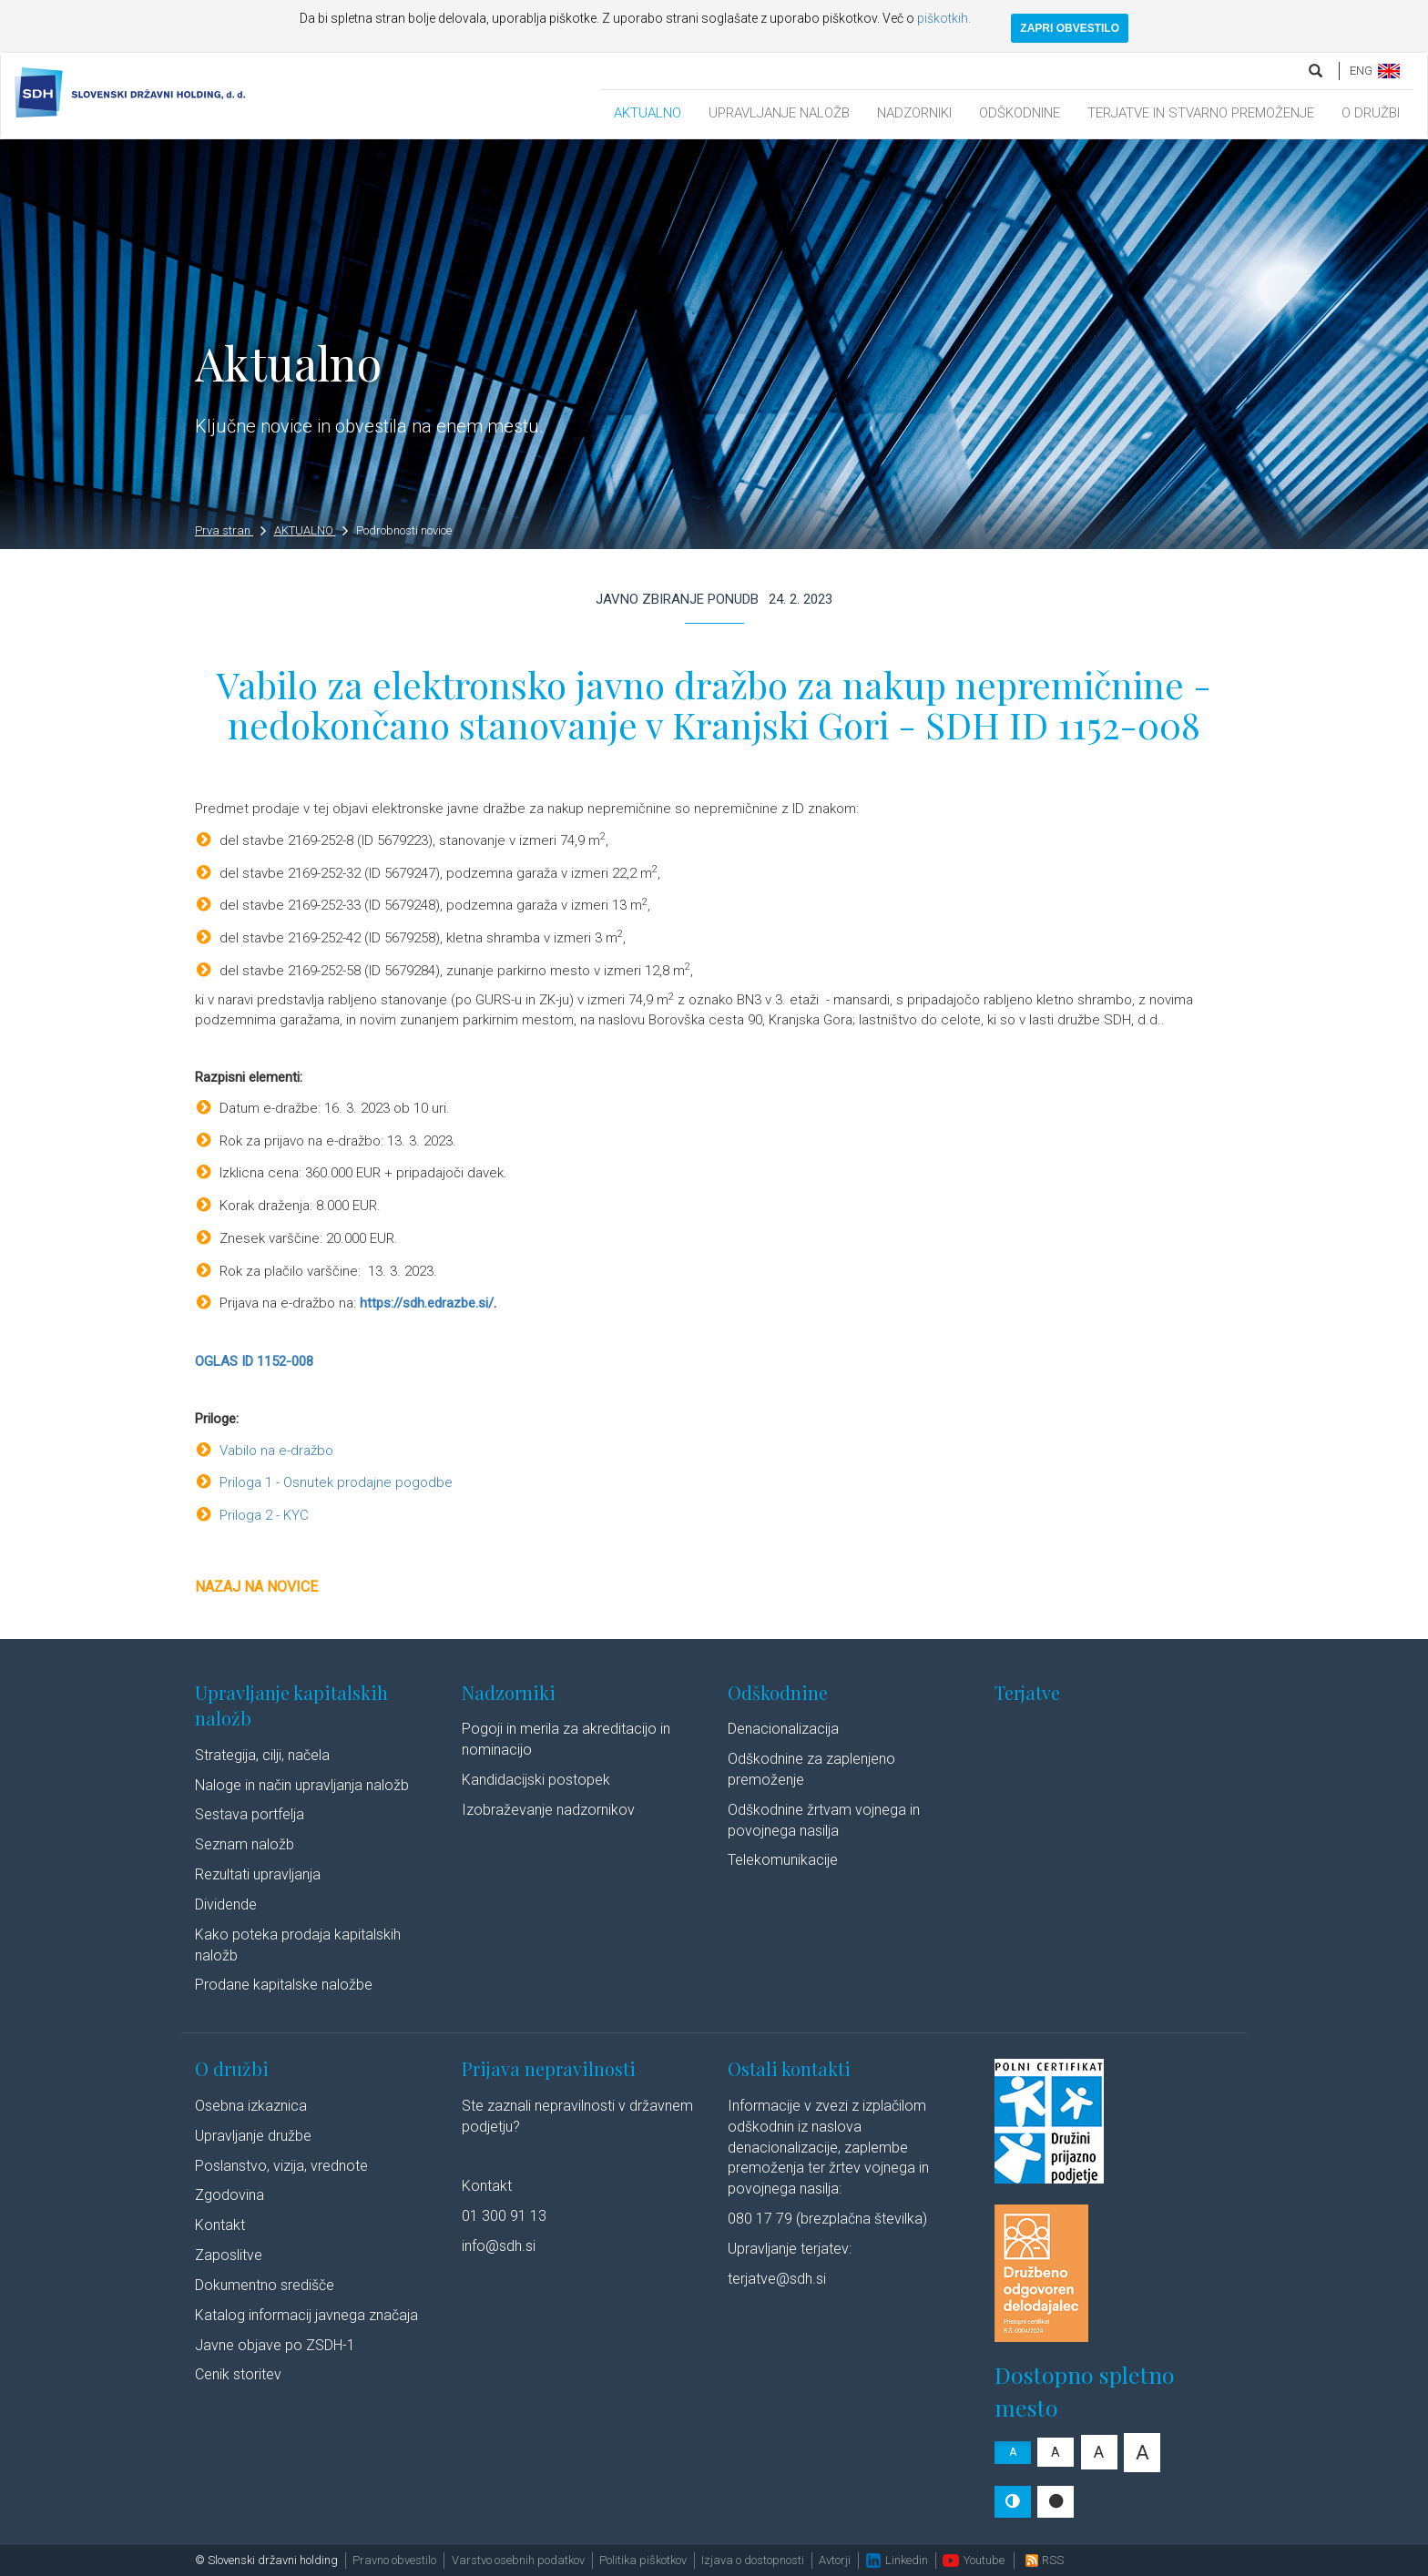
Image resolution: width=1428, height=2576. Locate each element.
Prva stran (230, 530)
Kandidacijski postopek (536, 1779)
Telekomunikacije (783, 1859)
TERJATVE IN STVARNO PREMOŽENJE (1200, 113)
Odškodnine (778, 1692)
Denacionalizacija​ (783, 1728)
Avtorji (835, 2560)
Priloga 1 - (251, 1482)
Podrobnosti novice (404, 530)
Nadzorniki (509, 1692)
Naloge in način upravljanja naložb (302, 1785)
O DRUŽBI (1370, 113)
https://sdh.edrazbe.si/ (427, 1303)
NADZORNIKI (914, 113)
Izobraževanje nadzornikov (548, 1809)
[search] (1317, 70)
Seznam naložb (244, 1844)
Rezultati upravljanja (258, 1874)
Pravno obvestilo (394, 2560)
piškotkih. (944, 18)
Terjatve (1027, 1692)
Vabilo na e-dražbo (276, 1450)
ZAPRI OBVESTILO (1069, 28)
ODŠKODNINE (1019, 113)
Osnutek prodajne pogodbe (368, 1482)
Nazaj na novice (256, 1586)
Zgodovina (229, 2195)
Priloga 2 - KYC (264, 1515)
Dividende (226, 1904)
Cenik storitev (238, 2374)
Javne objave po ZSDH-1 (275, 2345)
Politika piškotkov (643, 2560)
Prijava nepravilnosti (549, 2068)
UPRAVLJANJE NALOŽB (779, 113)
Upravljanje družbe (253, 2135)
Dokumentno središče (264, 2285)
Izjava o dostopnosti (752, 2560)
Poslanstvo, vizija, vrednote (281, 2165)
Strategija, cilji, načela (262, 1755)
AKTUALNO (647, 113)
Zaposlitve (228, 2255)
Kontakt (220, 2225)
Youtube (974, 2560)
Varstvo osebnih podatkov (518, 2560)
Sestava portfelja (249, 1814)
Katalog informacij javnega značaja (306, 2315)
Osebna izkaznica (251, 2105)
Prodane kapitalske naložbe (283, 1984)
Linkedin (897, 2560)
